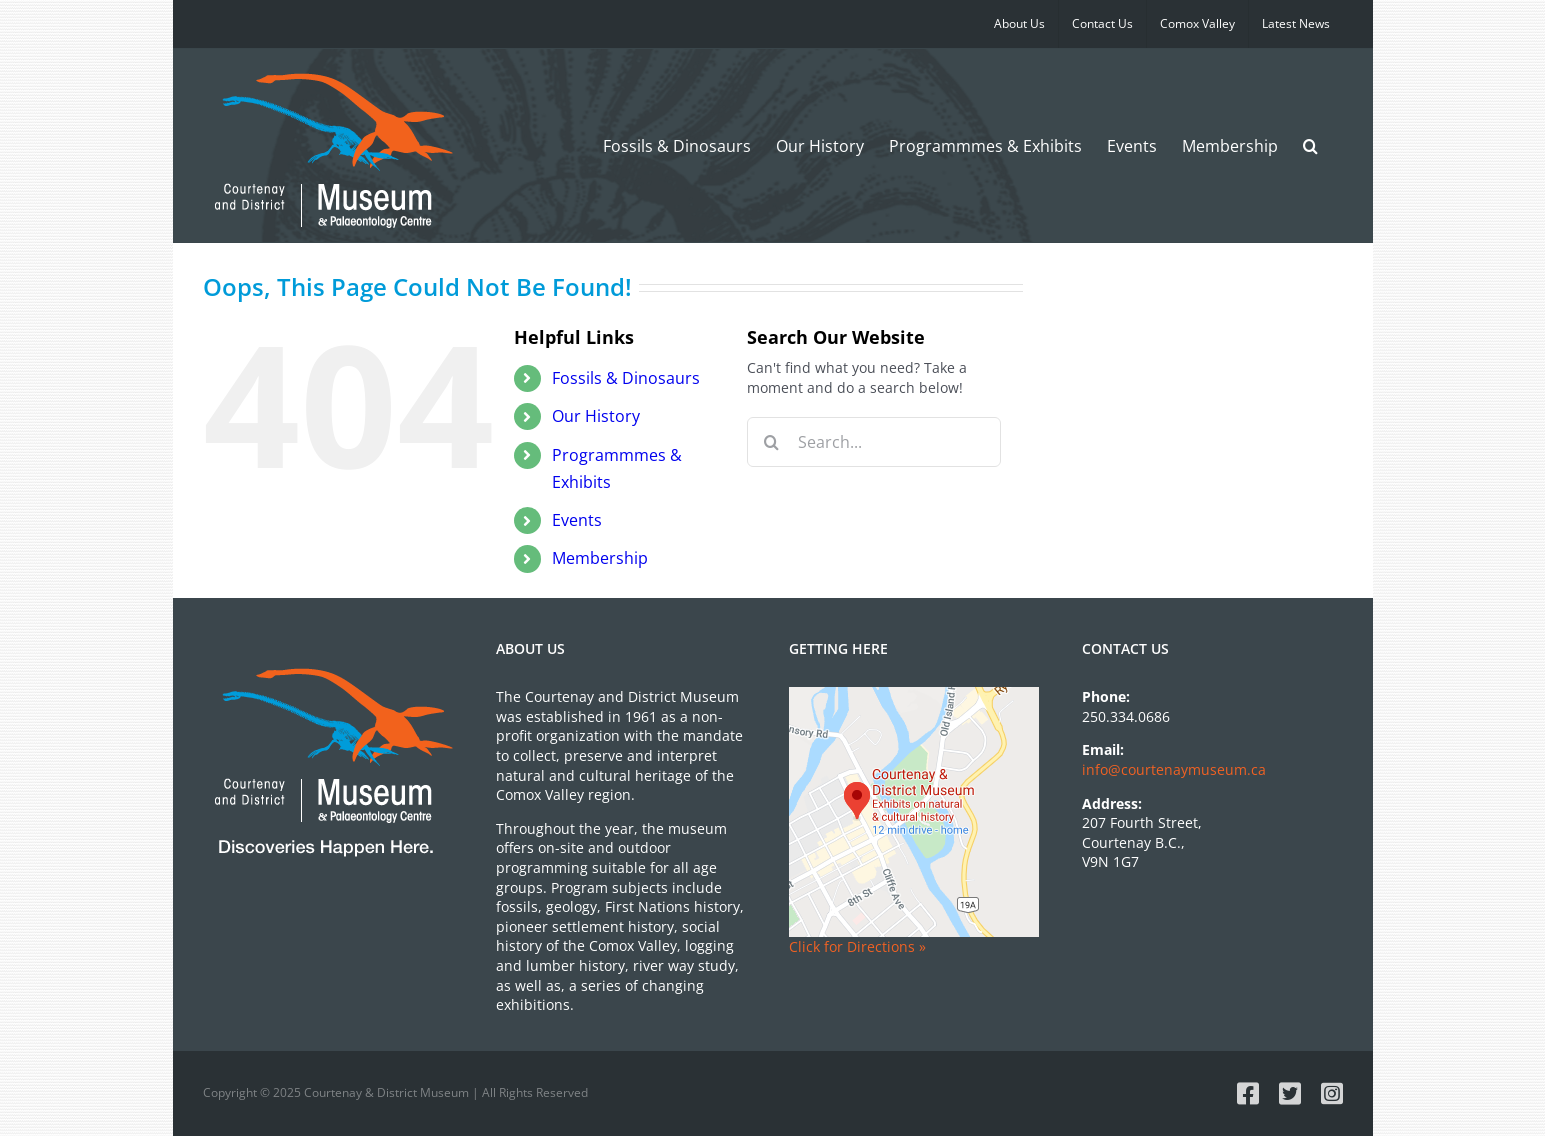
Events (577, 520)
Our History (596, 416)
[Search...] (874, 442)
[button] (1310, 145)
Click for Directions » (857, 946)
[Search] (772, 442)
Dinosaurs (626, 378)
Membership (600, 558)
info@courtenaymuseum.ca (1174, 769)
